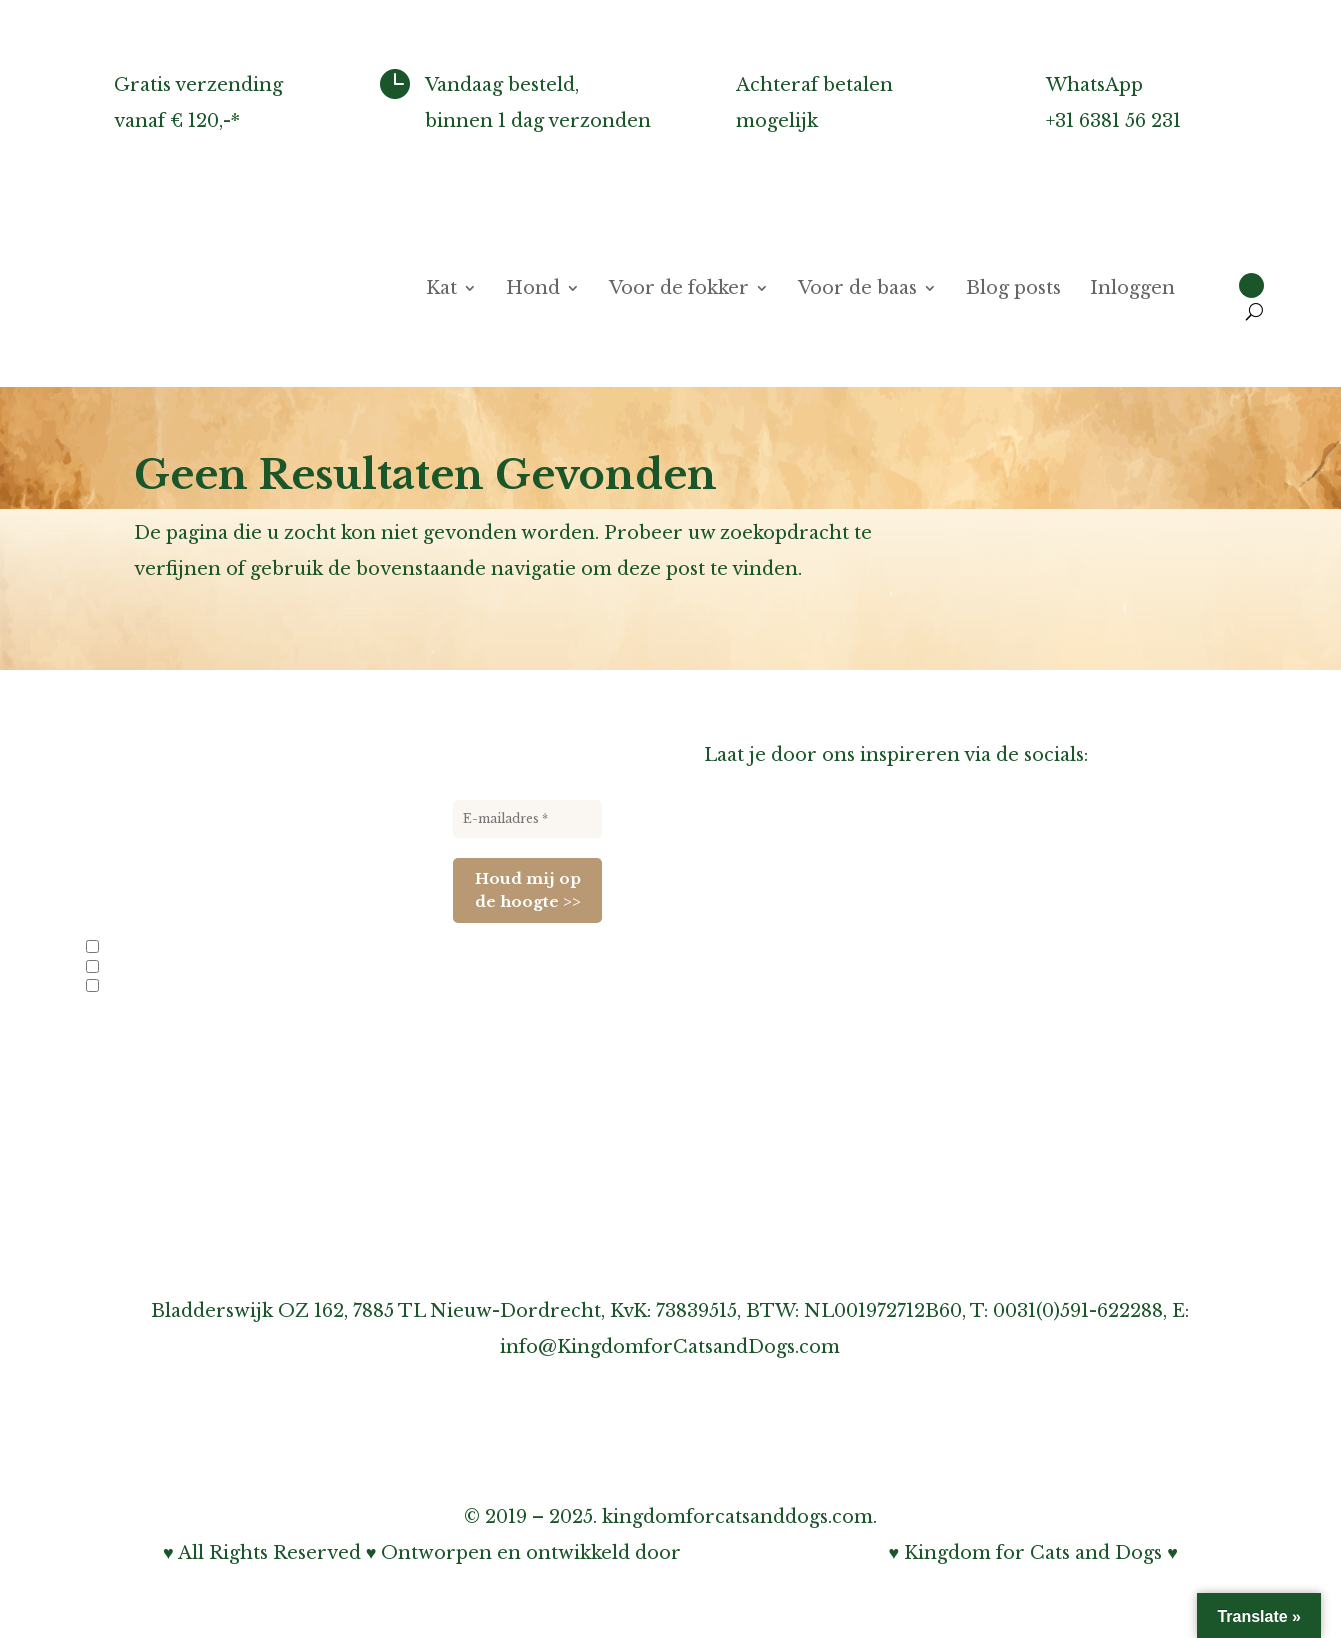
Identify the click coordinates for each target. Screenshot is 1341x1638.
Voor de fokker (679, 290)
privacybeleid (271, 1041)
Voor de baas (857, 290)
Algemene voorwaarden (817, 1222)
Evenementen (137, 987)
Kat (441, 290)
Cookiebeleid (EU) (789, 1186)
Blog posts (1013, 290)
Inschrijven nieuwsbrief (817, 1042)
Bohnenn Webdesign (784, 1553)
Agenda (739, 934)
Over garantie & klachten (823, 1114)
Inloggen (1132, 290)
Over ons (747, 898)
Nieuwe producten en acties (181, 968)
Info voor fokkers (150, 948)
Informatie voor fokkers (817, 1006)
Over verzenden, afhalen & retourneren (894, 1078)
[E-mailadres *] (527, 819)
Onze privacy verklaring (818, 1150)
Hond (533, 290)
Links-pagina (764, 970)
